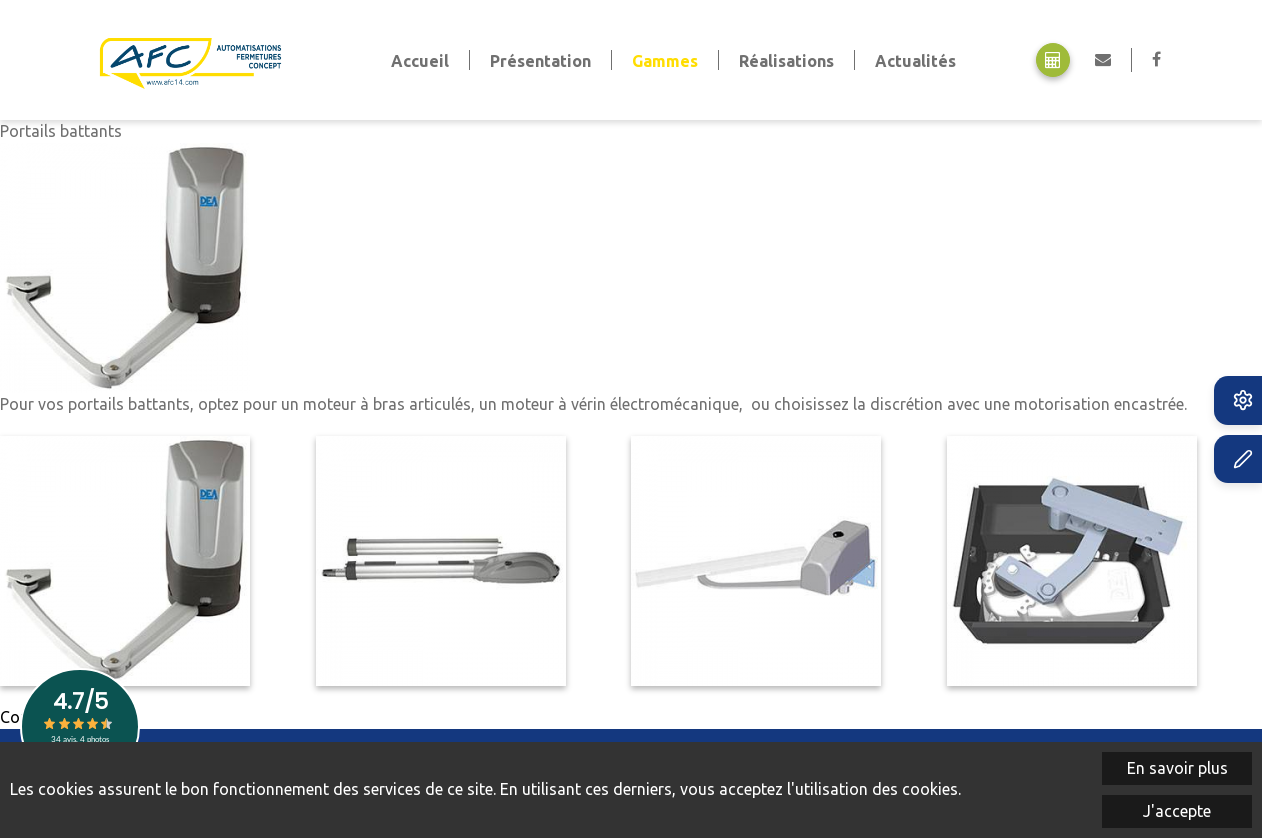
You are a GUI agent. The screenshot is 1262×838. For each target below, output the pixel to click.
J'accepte (1177, 811)
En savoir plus (1177, 768)
